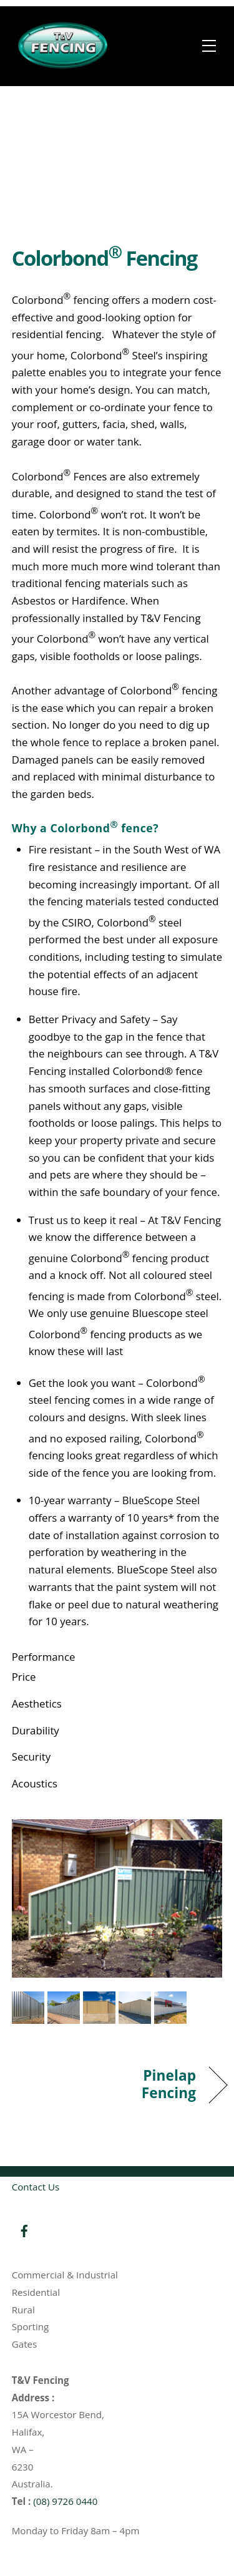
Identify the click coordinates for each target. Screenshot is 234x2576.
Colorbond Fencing (104, 258)
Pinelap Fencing (160, 2084)
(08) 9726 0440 (65, 2501)
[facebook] (24, 2230)
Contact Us (35, 2186)
